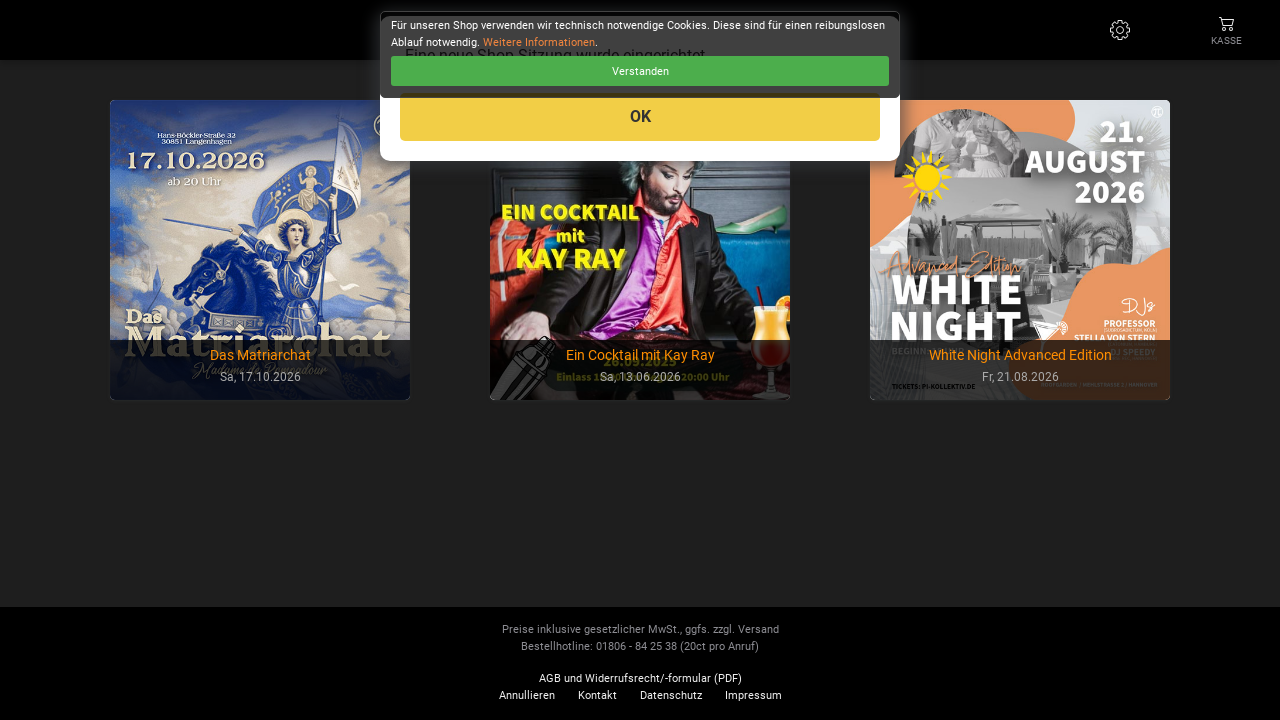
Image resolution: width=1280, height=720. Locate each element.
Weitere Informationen (539, 42)
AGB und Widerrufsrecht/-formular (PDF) (640, 678)
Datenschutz (671, 695)
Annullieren (527, 695)
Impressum (753, 695)
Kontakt (597, 695)
